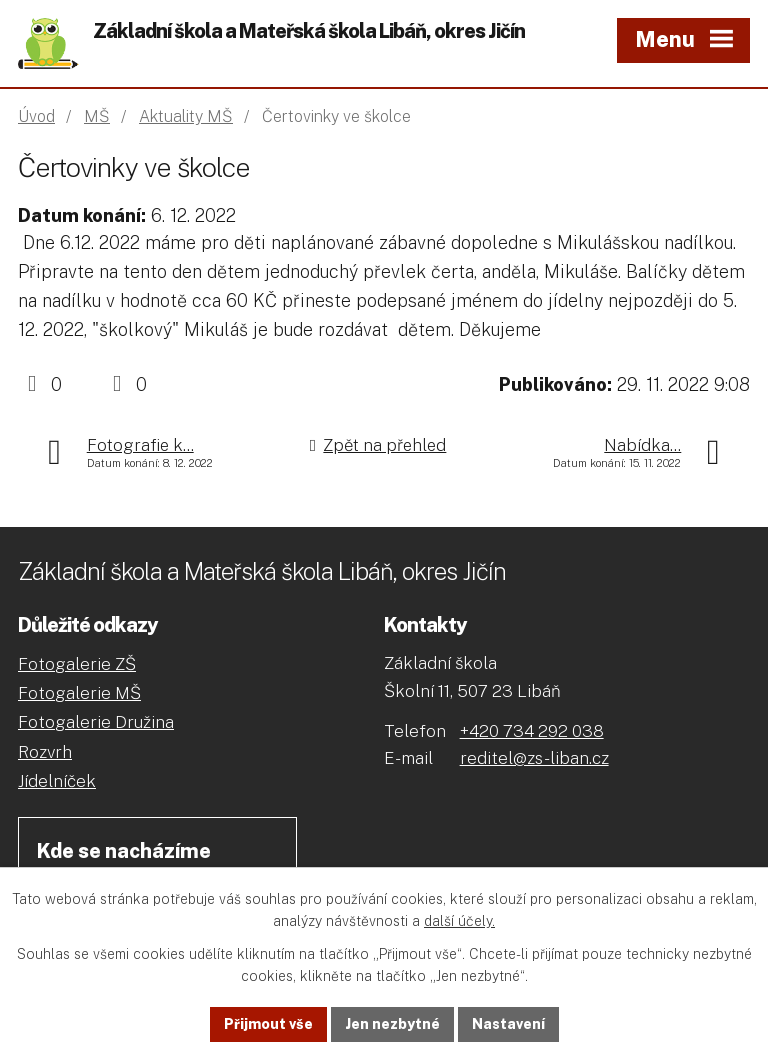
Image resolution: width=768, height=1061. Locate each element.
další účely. (459, 922)
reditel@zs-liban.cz (534, 758)
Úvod (36, 116)
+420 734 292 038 (532, 731)
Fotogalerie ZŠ (77, 664)
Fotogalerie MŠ (79, 693)
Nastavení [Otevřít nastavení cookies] (508, 1024)
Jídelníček (57, 781)
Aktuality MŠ (186, 116)
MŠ (97, 116)
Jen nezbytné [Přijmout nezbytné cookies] (392, 1024)
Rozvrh (45, 752)
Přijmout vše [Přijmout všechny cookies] (268, 1024)
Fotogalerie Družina (96, 722)
